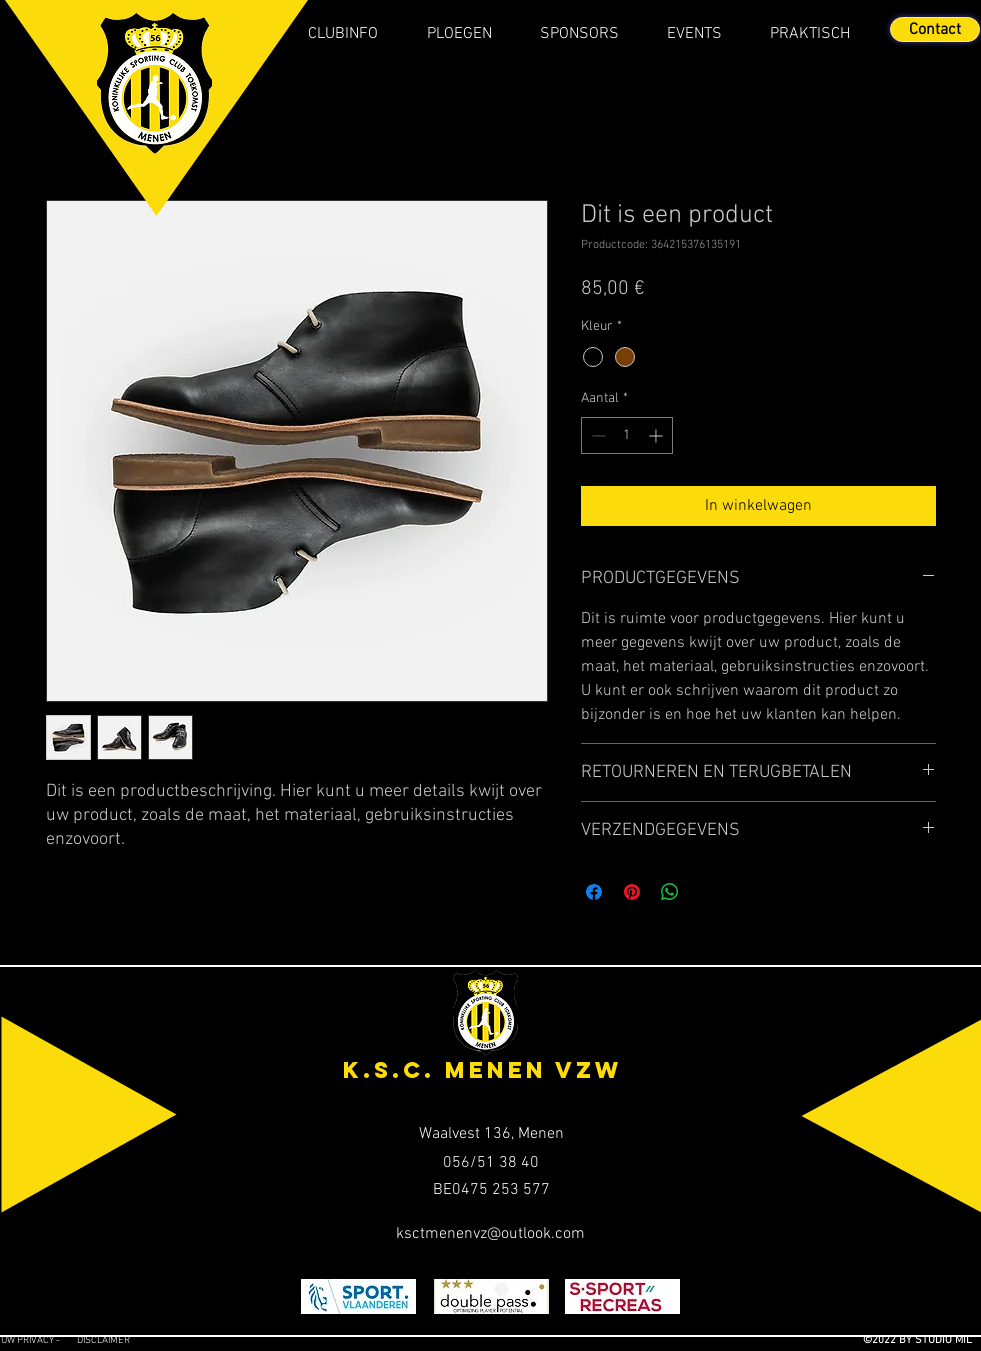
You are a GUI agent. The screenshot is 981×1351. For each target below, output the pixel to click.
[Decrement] (596, 435)
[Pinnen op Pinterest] (632, 892)
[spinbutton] (627, 435)
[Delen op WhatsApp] (670, 892)
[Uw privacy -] (38, 1341)
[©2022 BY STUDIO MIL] (892, 1341)
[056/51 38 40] (491, 1163)
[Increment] (657, 435)
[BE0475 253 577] (491, 1190)
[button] (343, 34)
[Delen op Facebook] (594, 892)
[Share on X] (708, 892)
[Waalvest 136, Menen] (491, 1134)
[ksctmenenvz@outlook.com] (490, 1234)
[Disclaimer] (119, 1341)
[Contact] (935, 29)
